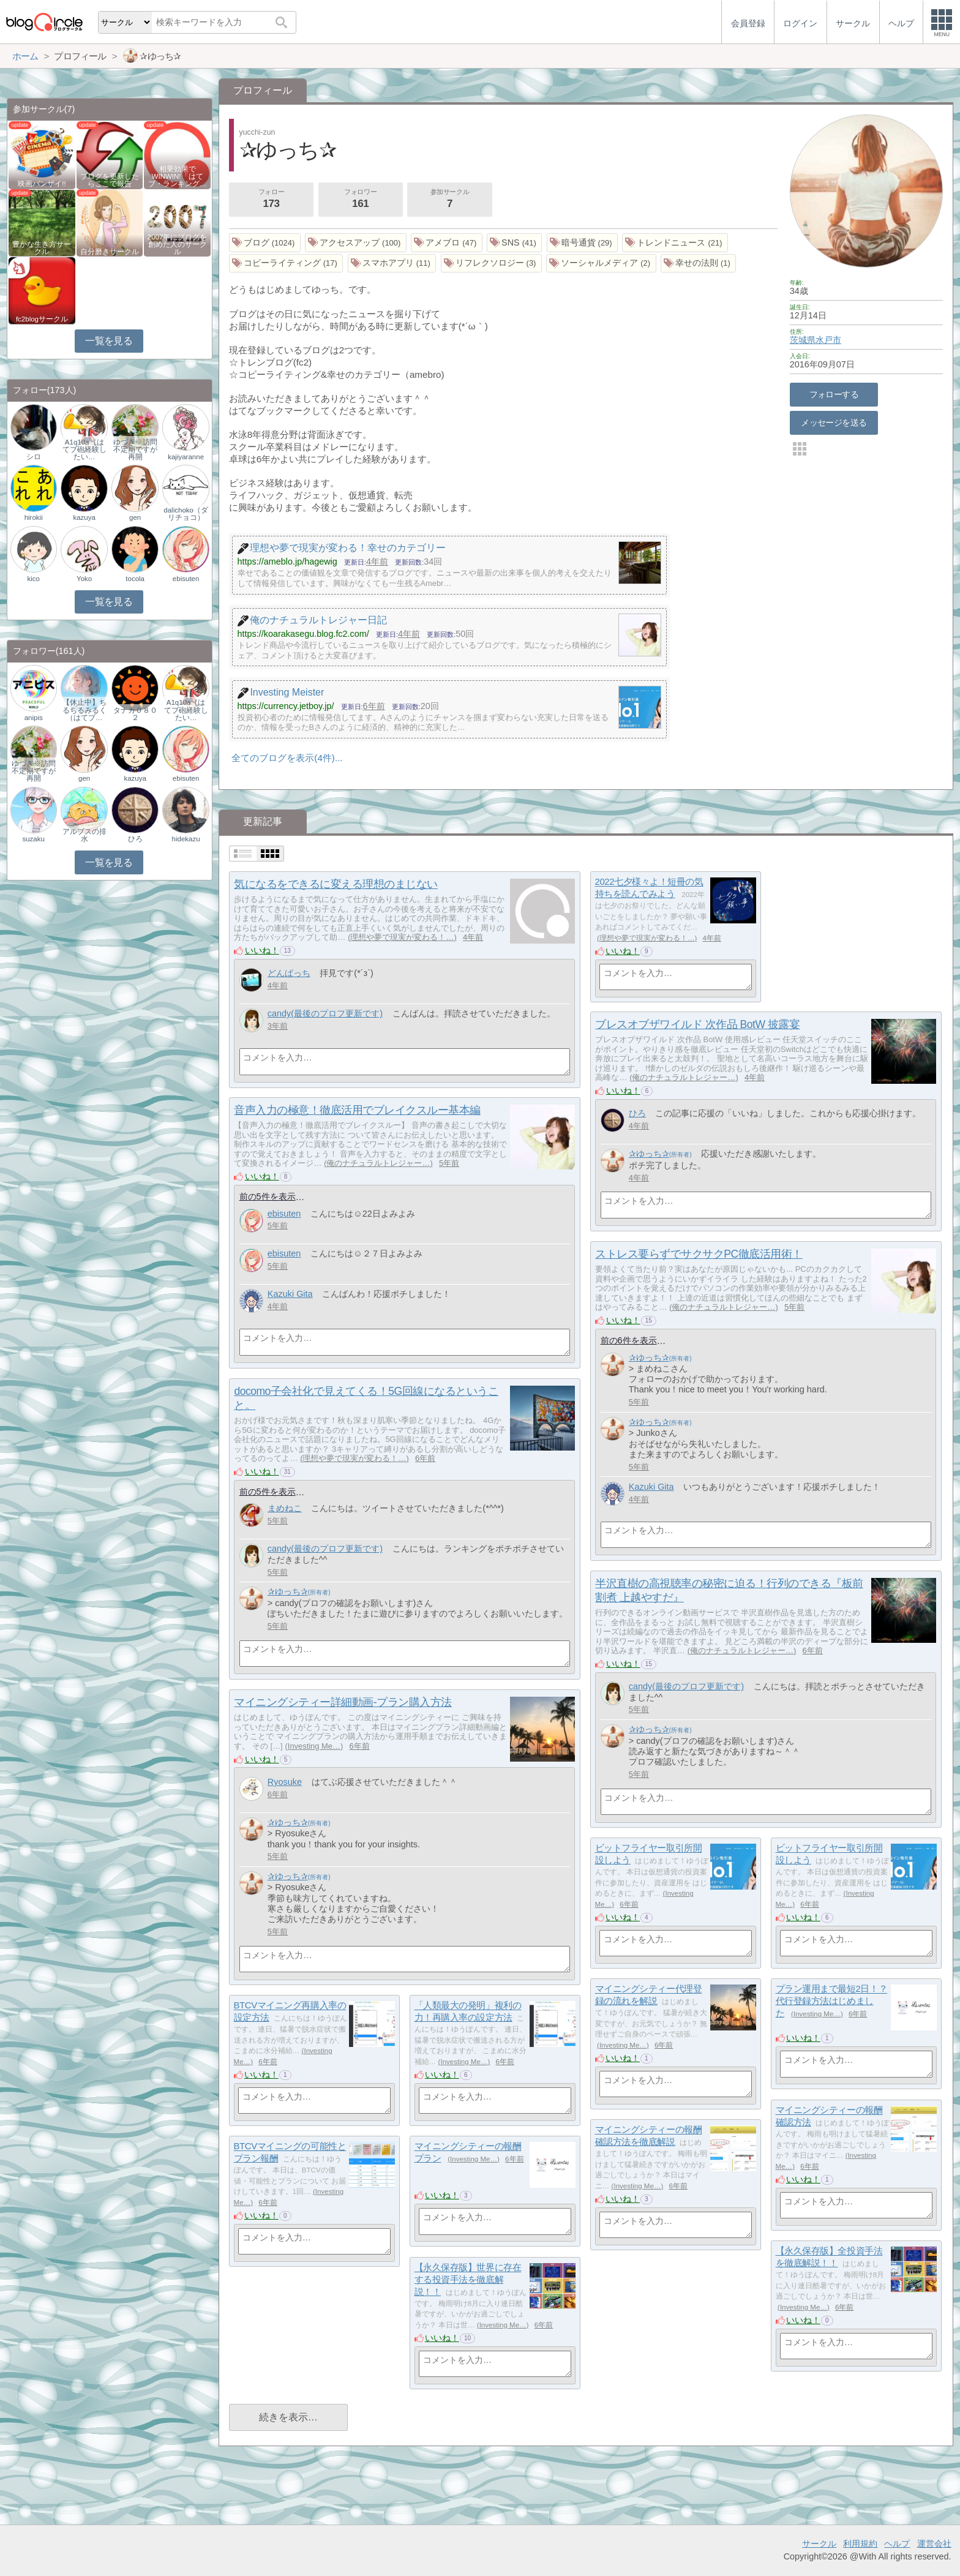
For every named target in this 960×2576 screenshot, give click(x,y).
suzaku (33, 839)
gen (135, 517)
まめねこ (285, 1508)
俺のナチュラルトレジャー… (683, 1077)
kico (33, 578)
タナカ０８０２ (135, 714)
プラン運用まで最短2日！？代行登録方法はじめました (831, 2001)
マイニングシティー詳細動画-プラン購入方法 (342, 1702)
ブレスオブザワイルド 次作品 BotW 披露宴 (697, 1024)
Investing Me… (314, 1746)
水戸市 (828, 340)
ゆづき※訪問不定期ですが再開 (135, 449)
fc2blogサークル (42, 319)
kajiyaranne (186, 456)
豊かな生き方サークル (41, 248)
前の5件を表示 (267, 1196)
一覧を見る (108, 341)
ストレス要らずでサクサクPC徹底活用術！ (698, 1254)
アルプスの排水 (84, 835)
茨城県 (803, 340)
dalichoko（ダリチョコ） (185, 513)
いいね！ (262, 950)
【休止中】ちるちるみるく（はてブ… (84, 710)
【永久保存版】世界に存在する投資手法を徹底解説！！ (468, 2279)
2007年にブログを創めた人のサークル (178, 244)
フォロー (271, 199)
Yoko (84, 578)
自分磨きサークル (109, 251)
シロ (33, 456)
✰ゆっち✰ (649, 1153)
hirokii (33, 517)
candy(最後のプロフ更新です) (325, 1013)
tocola (135, 578)
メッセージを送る (833, 422)
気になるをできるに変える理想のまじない (335, 884)
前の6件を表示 (629, 1340)
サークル (819, 2543)
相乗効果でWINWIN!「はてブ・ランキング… (177, 176)
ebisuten (284, 1214)
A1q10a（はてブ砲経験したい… (84, 449)
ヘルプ (897, 2543)
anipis (33, 717)
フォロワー (360, 199)
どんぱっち (289, 973)
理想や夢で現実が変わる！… (402, 937)
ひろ (637, 1113)
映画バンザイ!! (42, 183)
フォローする (834, 394)
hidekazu (186, 839)
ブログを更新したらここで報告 (109, 180)
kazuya (84, 517)
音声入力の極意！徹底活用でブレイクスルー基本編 (357, 1110)
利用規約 (860, 2543)
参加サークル (450, 199)
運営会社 (934, 2543)
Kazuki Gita (290, 1294)
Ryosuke (285, 1782)
